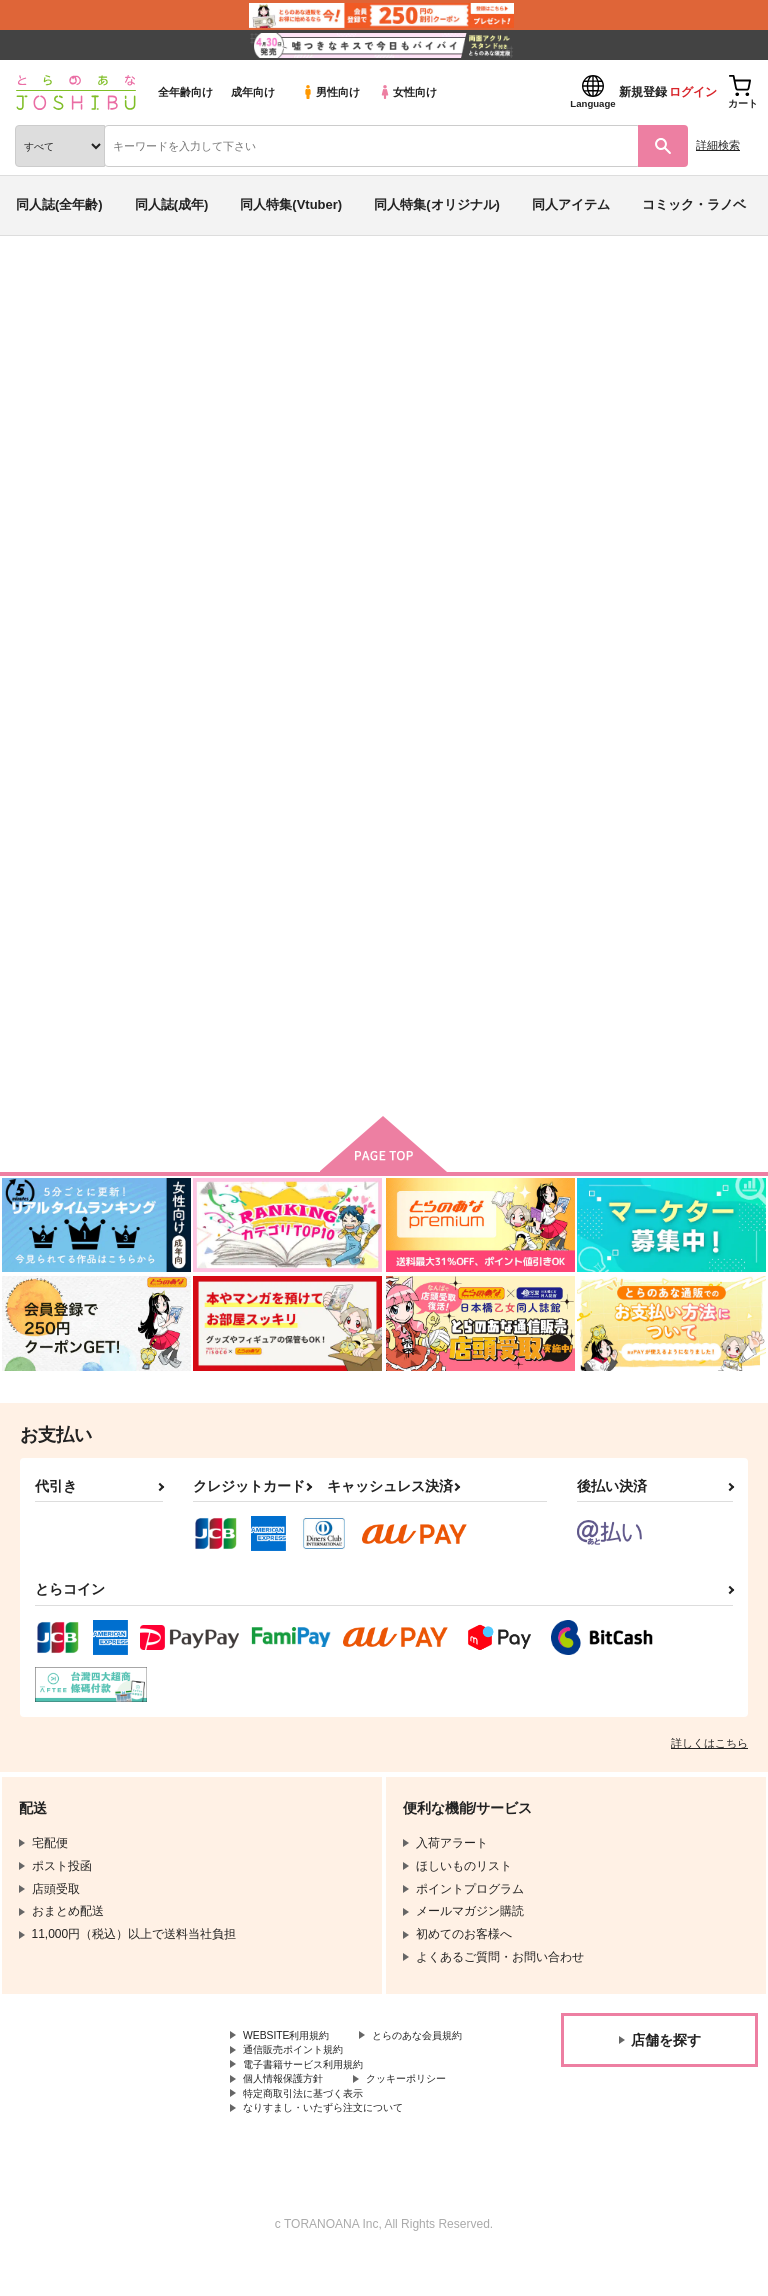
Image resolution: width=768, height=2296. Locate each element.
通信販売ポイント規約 (303, 2076)
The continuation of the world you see (192, 423)
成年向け (253, 92)
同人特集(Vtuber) (291, 204)
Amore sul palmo (230, 893)
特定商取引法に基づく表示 (315, 2126)
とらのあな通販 (46, 288)
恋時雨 (590, 893)
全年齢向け (185, 92)
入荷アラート (68, 319)
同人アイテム (571, 204)
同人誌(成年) (172, 204)
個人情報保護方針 (291, 2109)
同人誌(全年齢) (59, 204)
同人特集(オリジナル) (437, 204)
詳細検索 (718, 145)
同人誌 (118, 288)
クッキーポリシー (430, 2109)
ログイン (693, 92)
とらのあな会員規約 (297, 2059)
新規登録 (643, 92)
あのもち (229, 403)
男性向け (330, 92)
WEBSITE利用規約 (294, 2042)
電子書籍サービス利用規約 (315, 2093)
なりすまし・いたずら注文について (339, 2143)
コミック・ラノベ (694, 204)
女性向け (407, 92)
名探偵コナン (407, 423)
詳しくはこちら (709, 1748)
